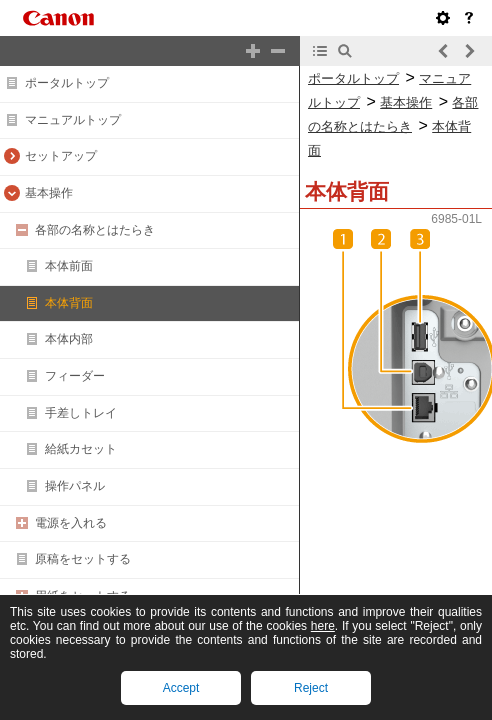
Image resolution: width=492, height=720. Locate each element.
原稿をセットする (83, 559)
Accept (181, 688)
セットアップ (61, 156)
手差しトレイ (81, 413)
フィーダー (75, 376)
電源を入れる (71, 523)
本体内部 (69, 339)
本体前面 (69, 266)
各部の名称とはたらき (95, 230)
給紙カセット (81, 449)
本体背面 (69, 303)
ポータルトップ (67, 83)
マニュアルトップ (73, 120)
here (323, 626)
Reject (311, 688)
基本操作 (49, 193)
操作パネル (75, 486)
